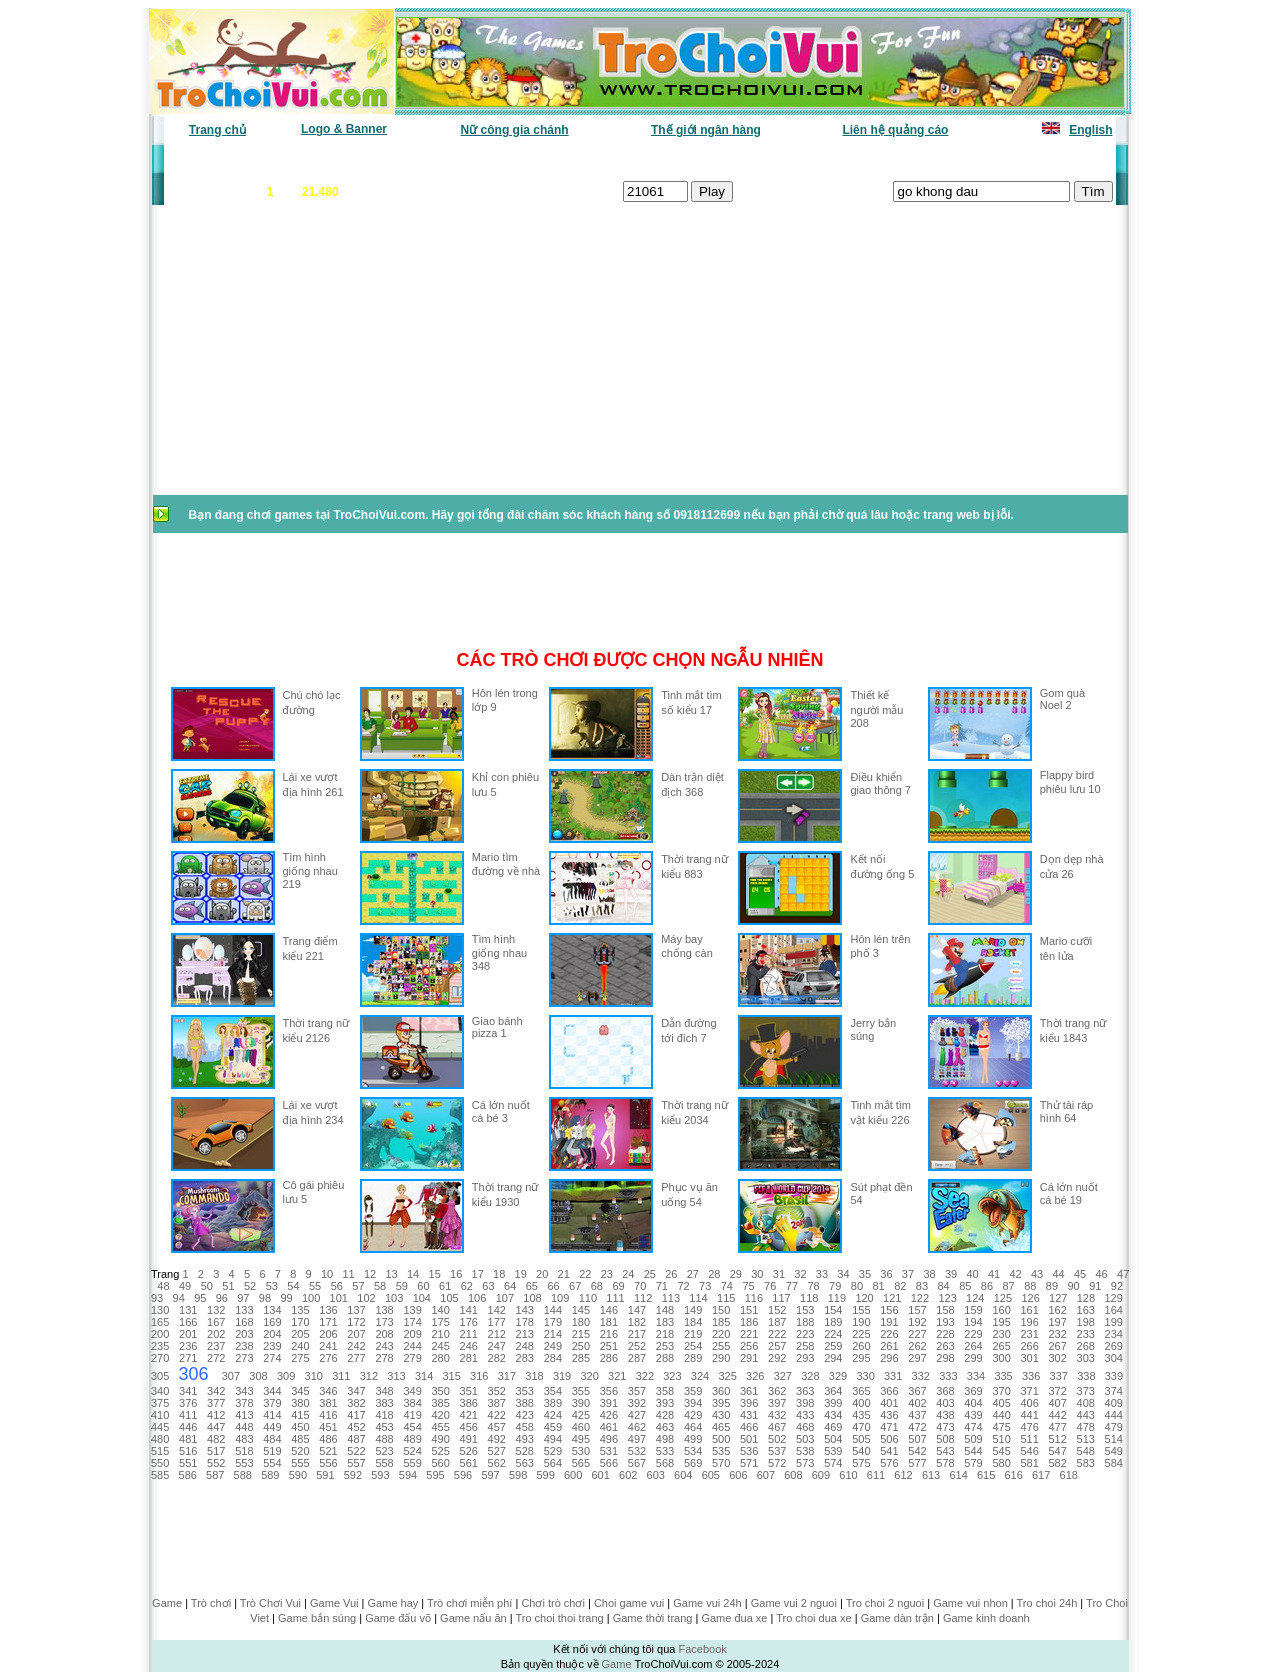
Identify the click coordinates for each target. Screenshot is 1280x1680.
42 (1015, 1274)
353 (525, 1391)
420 (440, 1415)
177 (497, 1322)
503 (805, 1439)
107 (505, 1298)
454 (412, 1427)
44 (1058, 1274)
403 (945, 1403)
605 (711, 1475)
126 (1030, 1298)
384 (412, 1403)
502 (777, 1439)
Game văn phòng (225, 160)
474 (973, 1427)
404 (973, 1403)
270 (160, 1358)
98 (265, 1298)
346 (328, 1391)
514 (1114, 1439)
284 (553, 1358)
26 (671, 1274)
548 (1086, 1451)
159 (973, 1310)
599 (545, 1475)
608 (793, 1475)
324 (700, 1376)
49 (185, 1286)
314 (424, 1376)
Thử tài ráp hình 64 (1066, 1111)
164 (1114, 1310)
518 (244, 1451)
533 (665, 1451)
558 (384, 1463)
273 (244, 1358)
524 (412, 1451)
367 (917, 1391)
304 (1114, 1358)
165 (160, 1322)
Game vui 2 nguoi (794, 1603)
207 (356, 1334)
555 (300, 1463)
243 (384, 1346)
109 (560, 1298)
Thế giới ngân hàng (706, 130)
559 (412, 1463)
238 (244, 1346)
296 (889, 1358)
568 (665, 1463)
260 (861, 1346)
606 (738, 1475)
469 (833, 1427)
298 (945, 1358)
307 (231, 1376)
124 (975, 1298)
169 (272, 1322)
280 (440, 1358)
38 (929, 1274)
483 (244, 1439)
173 (384, 1322)
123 (947, 1298)
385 (440, 1403)
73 (705, 1286)
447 (216, 1427)
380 (300, 1403)
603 (656, 1475)
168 (244, 1322)
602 (628, 1475)
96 (222, 1298)
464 (693, 1427)
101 (339, 1298)
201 (188, 1334)
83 (922, 1286)
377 (216, 1403)
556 (328, 1463)
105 (449, 1298)
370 (1001, 1391)
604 (683, 1475)
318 (534, 1376)
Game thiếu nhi (879, 160)
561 (469, 1463)
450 (300, 1427)
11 (348, 1274)
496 (609, 1439)
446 (188, 1427)
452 (356, 1427)
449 (272, 1427)
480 (160, 1439)
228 (945, 1334)
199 (1114, 1322)
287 (637, 1358)
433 (805, 1415)
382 (356, 1403)
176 (469, 1322)
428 (665, 1415)
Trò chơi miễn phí (469, 1603)
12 (370, 1274)
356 (609, 1391)
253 (665, 1346)
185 (721, 1322)
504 (833, 1439)
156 (889, 1310)
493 (525, 1439)
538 (805, 1451)
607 (766, 1475)
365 (861, 1391)
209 (412, 1334)
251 (609, 1346)
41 (994, 1274)
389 (553, 1403)
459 (553, 1427)
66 (553, 1286)
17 (478, 1274)
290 (721, 1358)
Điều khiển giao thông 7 (880, 783)
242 (356, 1346)
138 (384, 1310)
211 (469, 1334)
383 (384, 1403)
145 (581, 1310)
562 (497, 1463)
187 (777, 1322)
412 (216, 1415)
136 (328, 1310)
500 (721, 1439)
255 (721, 1346)
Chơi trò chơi (553, 1603)
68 (597, 1286)
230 (1001, 1334)
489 (412, 1439)
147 (637, 1310)
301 (1029, 1358)
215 (581, 1334)
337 (1059, 1376)
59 (402, 1286)
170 (300, 1322)
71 (662, 1286)
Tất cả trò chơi (776, 160)
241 (328, 1346)
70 (640, 1286)
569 (693, 1463)
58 (380, 1286)
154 (833, 1310)
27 (693, 1274)
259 (833, 1346)
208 (384, 1334)
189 (833, 1322)
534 (693, 1451)
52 (250, 1286)
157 (917, 1310)
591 (325, 1475)
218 (665, 1334)
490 (440, 1439)
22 (585, 1274)
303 (1086, 1358)
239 (272, 1346)
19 (521, 1274)
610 (848, 1475)
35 (865, 1274)
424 (553, 1415)
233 (1086, 1334)
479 (1114, 1427)
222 (777, 1334)
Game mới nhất (337, 160)
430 (721, 1415)
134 (272, 1310)
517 (216, 1451)
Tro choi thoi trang (559, 1618)
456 (469, 1427)
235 (160, 1346)
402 (917, 1403)
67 (575, 1286)
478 (1086, 1427)
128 (1086, 1298)
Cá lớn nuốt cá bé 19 (1069, 1193)
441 (1029, 1415)
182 (637, 1322)
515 (160, 1451)
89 (1052, 1286)
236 (188, 1346)
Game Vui (334, 1603)
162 (1058, 1310)
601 (601, 1475)
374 (1114, 1391)
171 (328, 1322)
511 (1029, 1439)
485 (300, 1439)
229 (973, 1334)
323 (672, 1376)
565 (581, 1463)
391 (609, 1403)
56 (337, 1286)
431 (749, 1415)
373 (1086, 1391)
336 (1031, 1376)
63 (488, 1286)
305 (160, 1376)
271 (188, 1358)
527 (497, 1451)
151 (749, 1310)
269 (1114, 1346)
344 (272, 1391)
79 (835, 1286)
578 (945, 1463)
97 (243, 1298)
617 (1041, 1475)
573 (805, 1463)
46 (1102, 1274)
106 (477, 1298)
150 (721, 1310)
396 (749, 1403)
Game (167, 1603)
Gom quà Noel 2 (1062, 699)
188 (805, 1322)
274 (272, 1358)
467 (777, 1427)
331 (893, 1376)
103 (394, 1298)
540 (861, 1451)
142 (497, 1310)
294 (833, 1358)
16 (456, 1274)
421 (469, 1415)
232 (1058, 1334)
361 (749, 1391)
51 (228, 1286)
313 (396, 1376)
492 (497, 1439)
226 (889, 1334)
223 (805, 1334)
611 (876, 1475)
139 (412, 1310)
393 (665, 1403)
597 (490, 1475)
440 (1001, 1415)
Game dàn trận (897, 1618)
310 (314, 1376)
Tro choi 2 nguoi (885, 1603)
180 (581, 1322)
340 (160, 1391)
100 (311, 1298)
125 (1003, 1298)
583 (1086, 1463)
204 (272, 1334)
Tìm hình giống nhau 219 (310, 870)
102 (366, 1298)
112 (643, 1298)
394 (693, 1403)
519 (272, 1451)
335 (1003, 1376)
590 (298, 1475)
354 (553, 1391)
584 (1114, 1463)
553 (244, 1463)
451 (328, 1427)
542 (917, 1451)
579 (973, 1463)
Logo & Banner (344, 129)
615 (986, 1475)
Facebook (702, 1649)
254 (693, 1346)
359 (693, 1391)
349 (412, 1391)
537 (777, 1451)
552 (216, 1463)
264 (973, 1346)
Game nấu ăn (473, 1618)
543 (945, 1451)
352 (497, 1391)
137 (356, 1310)
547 (1058, 1451)
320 (589, 1376)
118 (809, 1298)
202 (216, 1334)
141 (469, 1310)
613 (931, 1475)
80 (857, 1286)
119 (837, 1298)
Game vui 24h (707, 1603)
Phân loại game (554, 160)
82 (900, 1286)
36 (886, 1274)
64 (510, 1286)
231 (1029, 1334)
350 (440, 1391)
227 (917, 1334)
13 (391, 1274)
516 (188, 1451)
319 (562, 1376)
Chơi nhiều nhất (445, 160)
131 (188, 1310)
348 (384, 1391)
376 (188, 1403)
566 (609, 1463)
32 (800, 1274)
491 (469, 1439)
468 (805, 1427)
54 (293, 1286)
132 (216, 1310)
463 (665, 1427)
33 (822, 1274)
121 (892, 1298)
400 (861, 1403)
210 (440, 1334)
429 (693, 1415)
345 (300, 1391)
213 (525, 1334)
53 (272, 1286)
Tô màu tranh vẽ (1057, 160)
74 (727, 1286)
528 (525, 1451)
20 (542, 1274)
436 (889, 1415)
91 (1095, 1286)
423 (525, 1415)
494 (553, 1439)
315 (452, 1376)
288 (665, 1358)
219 (693, 1334)
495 (581, 1439)
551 (188, 1463)
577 (917, 1463)
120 (864, 1298)
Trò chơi (211, 1603)
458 (525, 1427)
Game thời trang (653, 1618)
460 (581, 1427)
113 (671, 1298)
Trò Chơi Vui (270, 1603)
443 (1086, 1415)
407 (1058, 1403)
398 (805, 1403)
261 (889, 1346)
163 (1086, 1310)
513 (1086, 1439)
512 (1058, 1439)
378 (244, 1403)
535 (721, 1451)
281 (469, 1358)
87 (1008, 1286)
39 (951, 1274)
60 (423, 1286)
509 (973, 1439)
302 (1058, 1358)
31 (779, 1274)
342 (216, 1391)
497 (637, 1439)
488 (384, 1439)
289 (693, 1358)
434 (833, 1415)
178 (525, 1322)
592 (353, 1475)
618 (1069, 1475)
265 (1001, 1346)
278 (384, 1358)
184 (693, 1322)
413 (244, 1415)
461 (609, 1427)
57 (358, 1286)
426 (609, 1415)
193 (945, 1322)
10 (327, 1274)
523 (384, 1451)
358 (665, 1391)
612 (903, 1475)
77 (792, 1286)
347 (356, 1391)
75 (748, 1286)
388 (525, 1403)
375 (160, 1403)
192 (917, 1322)
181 (609, 1322)
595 (435, 1475)
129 (1113, 1298)
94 (179, 1298)
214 (553, 1334)
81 (878, 1286)
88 (1030, 1286)
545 (1001, 1451)
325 (727, 1376)
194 (973, 1322)
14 (413, 1274)
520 (300, 1451)
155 (861, 1310)
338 (1086, 1376)
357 (637, 1391)
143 (525, 1310)
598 (518, 1475)
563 (525, 1463)
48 (163, 1286)
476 (1029, 1427)
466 (749, 1427)
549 (1114, 1451)
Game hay (393, 1603)
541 (889, 1451)
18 (499, 1274)
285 (581, 1358)
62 (467, 1286)
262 (917, 1346)
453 (384, 1427)
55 (315, 1286)
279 (412, 1358)
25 (650, 1274)
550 (160, 1463)
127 (1058, 1298)
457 (497, 1427)
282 (497, 1358)
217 (637, 1334)
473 (945, 1427)
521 (328, 1451)
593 (380, 1475)
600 (573, 1475)
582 (1058, 1463)
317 (507, 1376)
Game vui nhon (970, 1603)
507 (917, 1439)
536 (749, 1451)
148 (665, 1310)
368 (945, 1391)
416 (328, 1415)
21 (564, 1274)
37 (908, 1274)
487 (356, 1439)
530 (581, 1451)
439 (973, 1415)
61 (445, 1286)
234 (1114, 1334)
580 (1001, 1463)
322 (645, 1376)
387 (497, 1403)
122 (920, 1298)
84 (943, 1286)
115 (726, 1298)
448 (244, 1427)
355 (581, 1391)
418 (384, 1415)
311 (341, 1376)
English (1090, 130)
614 (958, 1475)
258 (805, 1346)
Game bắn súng (317, 1618)
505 (861, 1439)
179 (553, 1322)
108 (532, 1298)
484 (272, 1439)
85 (965, 1286)
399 (833, 1403)
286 (609, 1358)
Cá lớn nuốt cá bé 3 (501, 1111)
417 (356, 1415)
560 (440, 1463)
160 (1001, 1310)
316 (479, 1376)
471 (889, 1427)
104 (422, 1298)
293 (805, 1358)
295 (861, 1358)
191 (889, 1322)
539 (833, 1451)
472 (917, 1427)
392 (637, 1403)
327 (783, 1376)
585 (160, 1475)
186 (749, 1322)
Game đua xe (734, 1618)
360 (721, 1391)
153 (805, 1310)
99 (286, 1298)
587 (215, 1475)
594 (408, 1475)
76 (770, 1286)
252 (637, 1346)
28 (714, 1274)
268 (1086, 1346)
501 (749, 1439)
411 (188, 1415)
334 (976, 1376)
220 (721, 1334)
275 (300, 1358)
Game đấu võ (398, 1618)
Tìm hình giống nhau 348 (499, 952)
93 (157, 1298)
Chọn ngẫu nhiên (667, 160)
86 (987, 1286)
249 (553, 1346)
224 (833, 1334)
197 (1058, 1322)
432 (777, 1415)
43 (1037, 1274)
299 (973, 1358)
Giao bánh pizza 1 (497, 1027)
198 (1086, 1322)
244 (412, 1346)
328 (810, 1376)
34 (843, 1274)
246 (469, 1346)
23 (607, 1274)
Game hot (966, 160)
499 (693, 1439)
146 (609, 1310)
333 (948, 1376)
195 (1001, 1322)
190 (861, 1322)
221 (749, 1334)
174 (412, 1322)
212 (497, 1334)
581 (1029, 1463)
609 (821, 1475)
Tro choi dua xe (813, 1618)
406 (1029, 1403)
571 (749, 1463)
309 (286, 1376)
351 (469, 1391)
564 (553, 1463)
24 (628, 1274)
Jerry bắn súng (873, 1029)
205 (300, 1334)
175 (440, 1322)
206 (328, 1334)
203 (244, 1334)
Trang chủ (217, 130)
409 (1114, 1403)
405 (1001, 1403)
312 (369, 1376)
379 (272, 1403)
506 (889, 1439)
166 (188, 1322)
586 (188, 1475)
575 (861, 1463)
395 (721, 1403)
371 (1029, 1391)
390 (581, 1403)
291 (749, 1358)
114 (698, 1298)
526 (469, 1451)
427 (637, 1415)
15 (435, 1274)
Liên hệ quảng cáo (895, 130)
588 (243, 1475)
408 (1086, 1403)
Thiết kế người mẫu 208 (876, 709)
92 (1117, 1286)
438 (945, 1415)
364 (833, 1391)
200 (160, 1334)
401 (889, 1403)
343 (244, 1391)
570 (721, 1463)
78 (813, 1286)
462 (637, 1427)
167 (216, 1322)
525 (440, 1451)
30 (757, 1274)
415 (300, 1415)
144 (553, 1310)
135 (300, 1310)
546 (1029, 1451)
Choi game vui (629, 1603)
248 (525, 1346)
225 (861, 1334)
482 (216, 1439)
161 (1029, 1310)
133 (244, 1310)
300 (1001, 1358)
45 (1080, 1274)
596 (463, 1475)
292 (777, 1358)
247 (497, 1346)
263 (945, 1346)
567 (637, 1463)
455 (440, 1427)
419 (412, 1415)
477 (1058, 1427)
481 (188, 1439)
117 (781, 1298)
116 (754, 1298)
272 (216, 1358)
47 (1123, 1274)
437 (917, 1415)
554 (272, 1463)
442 (1058, 1415)
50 (207, 1286)
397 (777, 1403)
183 (665, 1322)
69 (618, 1286)
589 (270, 1475)
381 (328, 1403)
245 (440, 1346)
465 (721, 1427)
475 (1001, 1427)
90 (1074, 1286)
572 (777, 1463)
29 (736, 1274)
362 (777, 1391)
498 (665, 1439)
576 (889, 1463)
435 (861, 1415)
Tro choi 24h (1047, 1603)
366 (889, 1391)
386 (469, 1403)
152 (777, 1310)
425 (581, 1415)
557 (356, 1463)
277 (356, 1358)
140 (440, 1310)
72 (683, 1286)
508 (945, 1439)
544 (973, 1451)
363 (805, 1391)
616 (1013, 1475)
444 (1114, 1415)
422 (497, 1415)
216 (609, 1334)
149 (693, 1310)
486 (328, 1439)
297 (917, 1358)
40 (972, 1274)
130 (160, 1310)
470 (861, 1427)
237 (216, 1346)
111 (615, 1298)
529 (553, 1451)
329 (838, 1376)
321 (617, 1376)
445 (160, 1427)
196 (1029, 1322)
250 (581, 1346)
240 (300, 1346)
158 (945, 1310)
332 (921, 1376)
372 (1058, 1391)
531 (609, 1451)
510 (1001, 1439)
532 (637, 1451)
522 (356, 1451)
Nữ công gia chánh (515, 130)
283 (525, 1358)
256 (749, 1346)
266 (1029, 1346)
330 (865, 1376)
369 (973, 1391)
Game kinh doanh (986, 1618)
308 (258, 1376)
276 (328, 1358)
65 (532, 1286)
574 (833, 1463)
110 (588, 1298)
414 (272, 1415)
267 (1058, 1346)
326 (755, 1376)
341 (188, 1391)
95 (200, 1298)
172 (356, 1322)
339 (1114, 1376)
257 (777, 1346)
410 (160, 1415)
